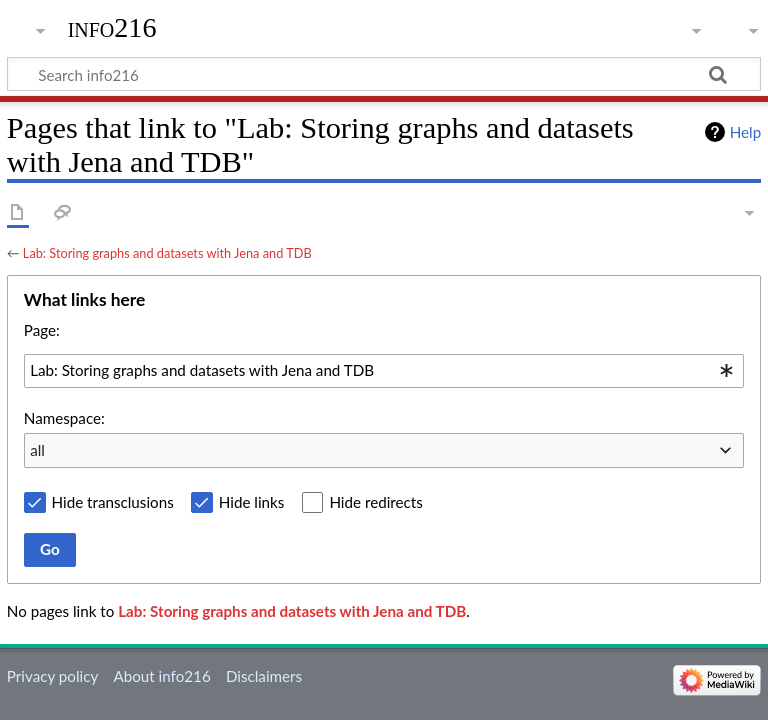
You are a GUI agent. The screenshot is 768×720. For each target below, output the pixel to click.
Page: (42, 330)
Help (745, 132)
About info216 (161, 676)
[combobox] (384, 371)
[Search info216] (384, 74)
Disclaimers (264, 676)
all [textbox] (37, 450)
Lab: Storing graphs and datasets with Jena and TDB (167, 253)
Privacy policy (52, 676)
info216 (112, 27)
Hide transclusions (113, 502)
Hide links (252, 502)
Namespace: (64, 418)
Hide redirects (375, 502)
